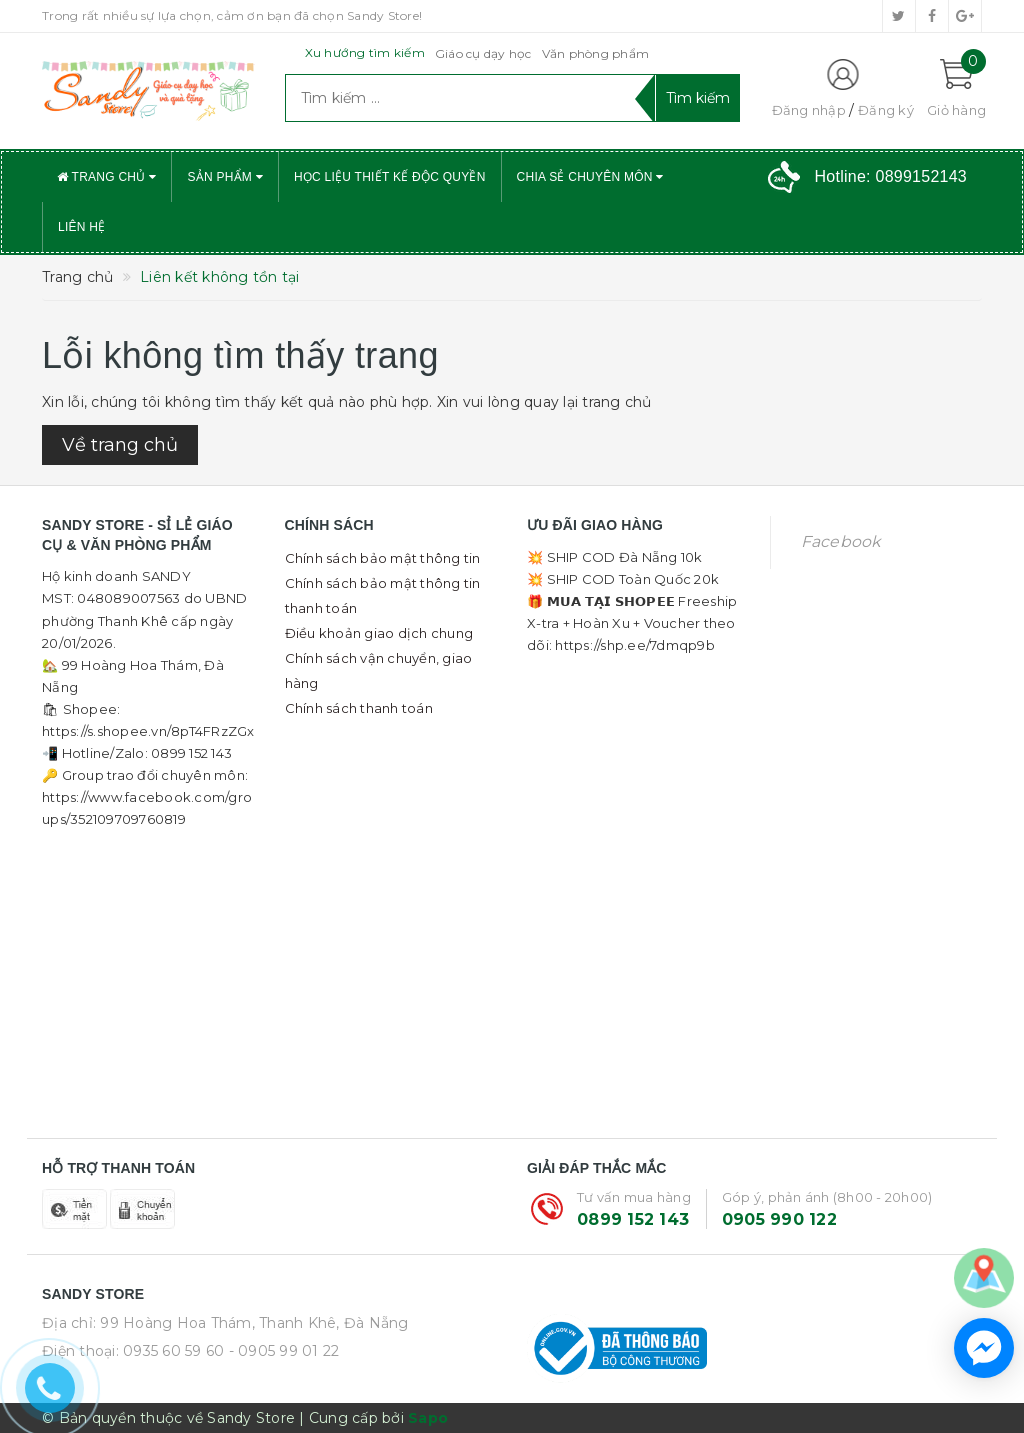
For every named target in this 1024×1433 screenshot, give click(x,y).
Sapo (428, 1418)
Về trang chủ (120, 445)
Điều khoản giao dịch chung (379, 633)
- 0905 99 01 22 (284, 1351)
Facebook (841, 541)
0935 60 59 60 (173, 1351)
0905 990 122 (779, 1219)
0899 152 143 (633, 1219)
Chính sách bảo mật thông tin (383, 558)
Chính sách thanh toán (359, 708)
